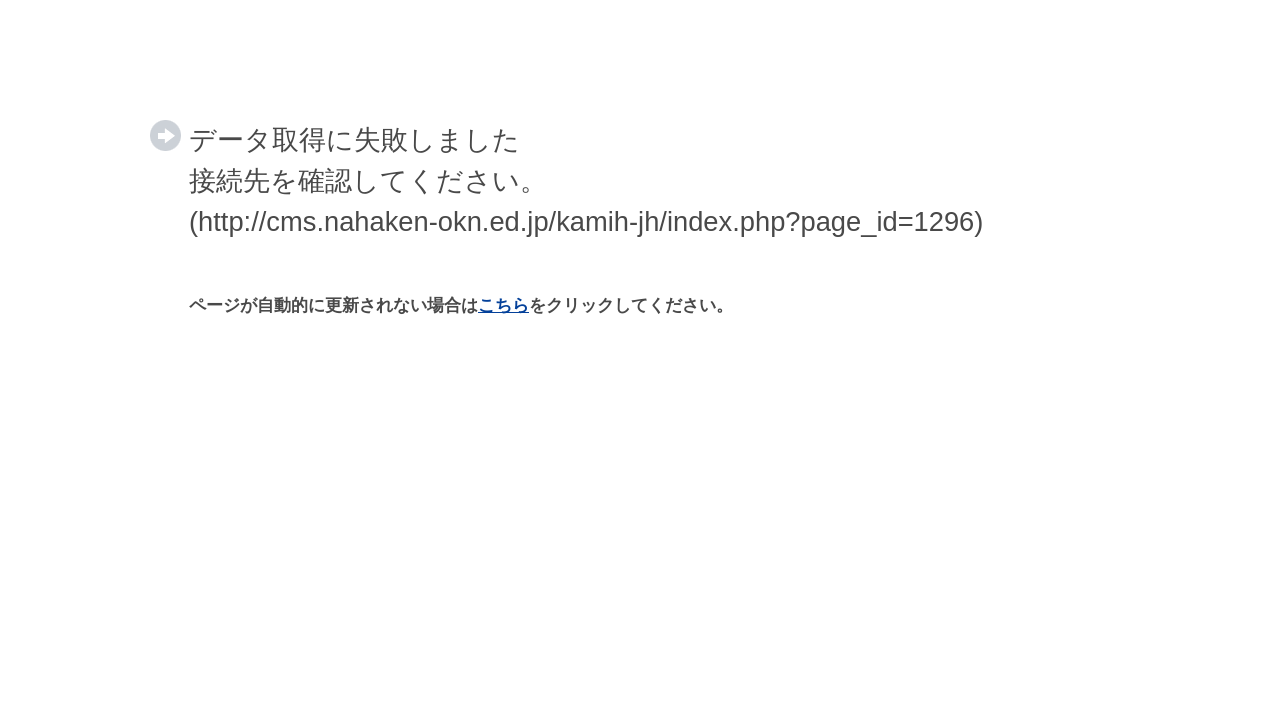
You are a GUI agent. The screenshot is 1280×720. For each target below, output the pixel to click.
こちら (503, 305)
